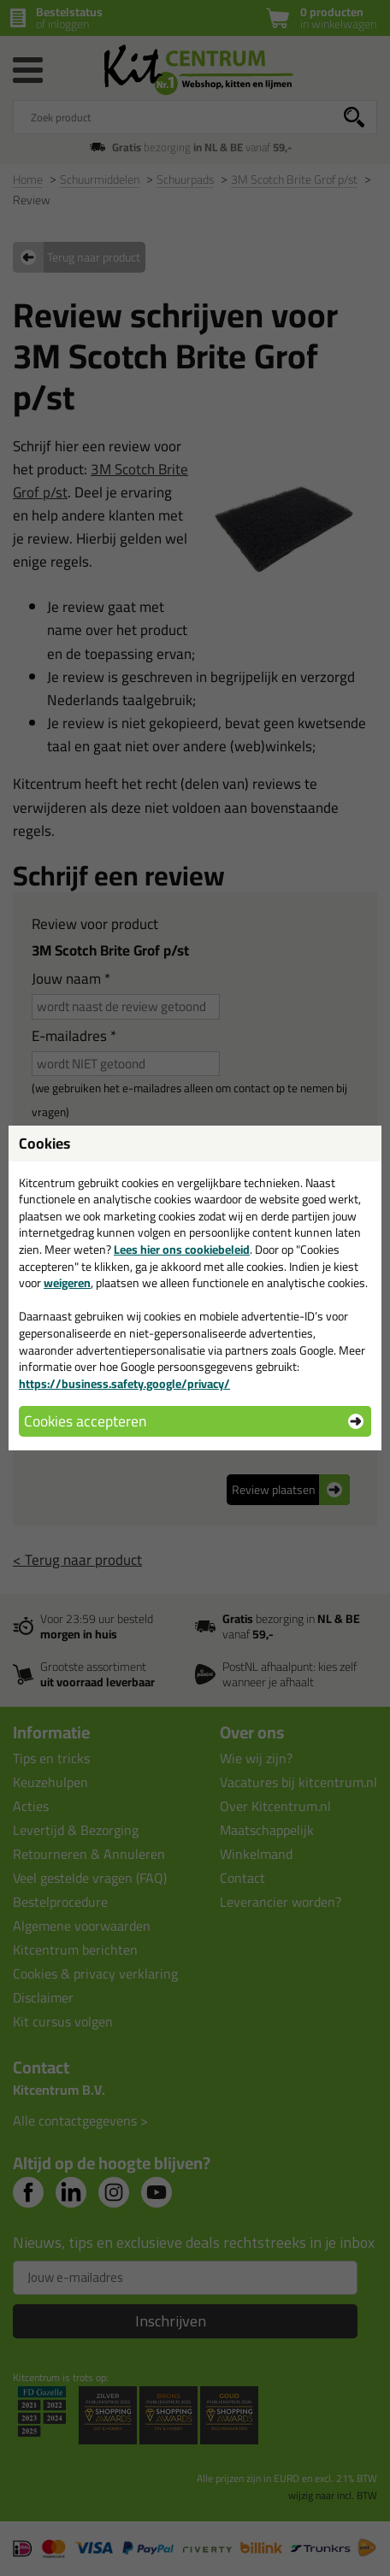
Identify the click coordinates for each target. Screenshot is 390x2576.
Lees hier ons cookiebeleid (182, 1249)
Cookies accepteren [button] (85, 1421)
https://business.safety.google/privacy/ (124, 1384)
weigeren (67, 1283)
